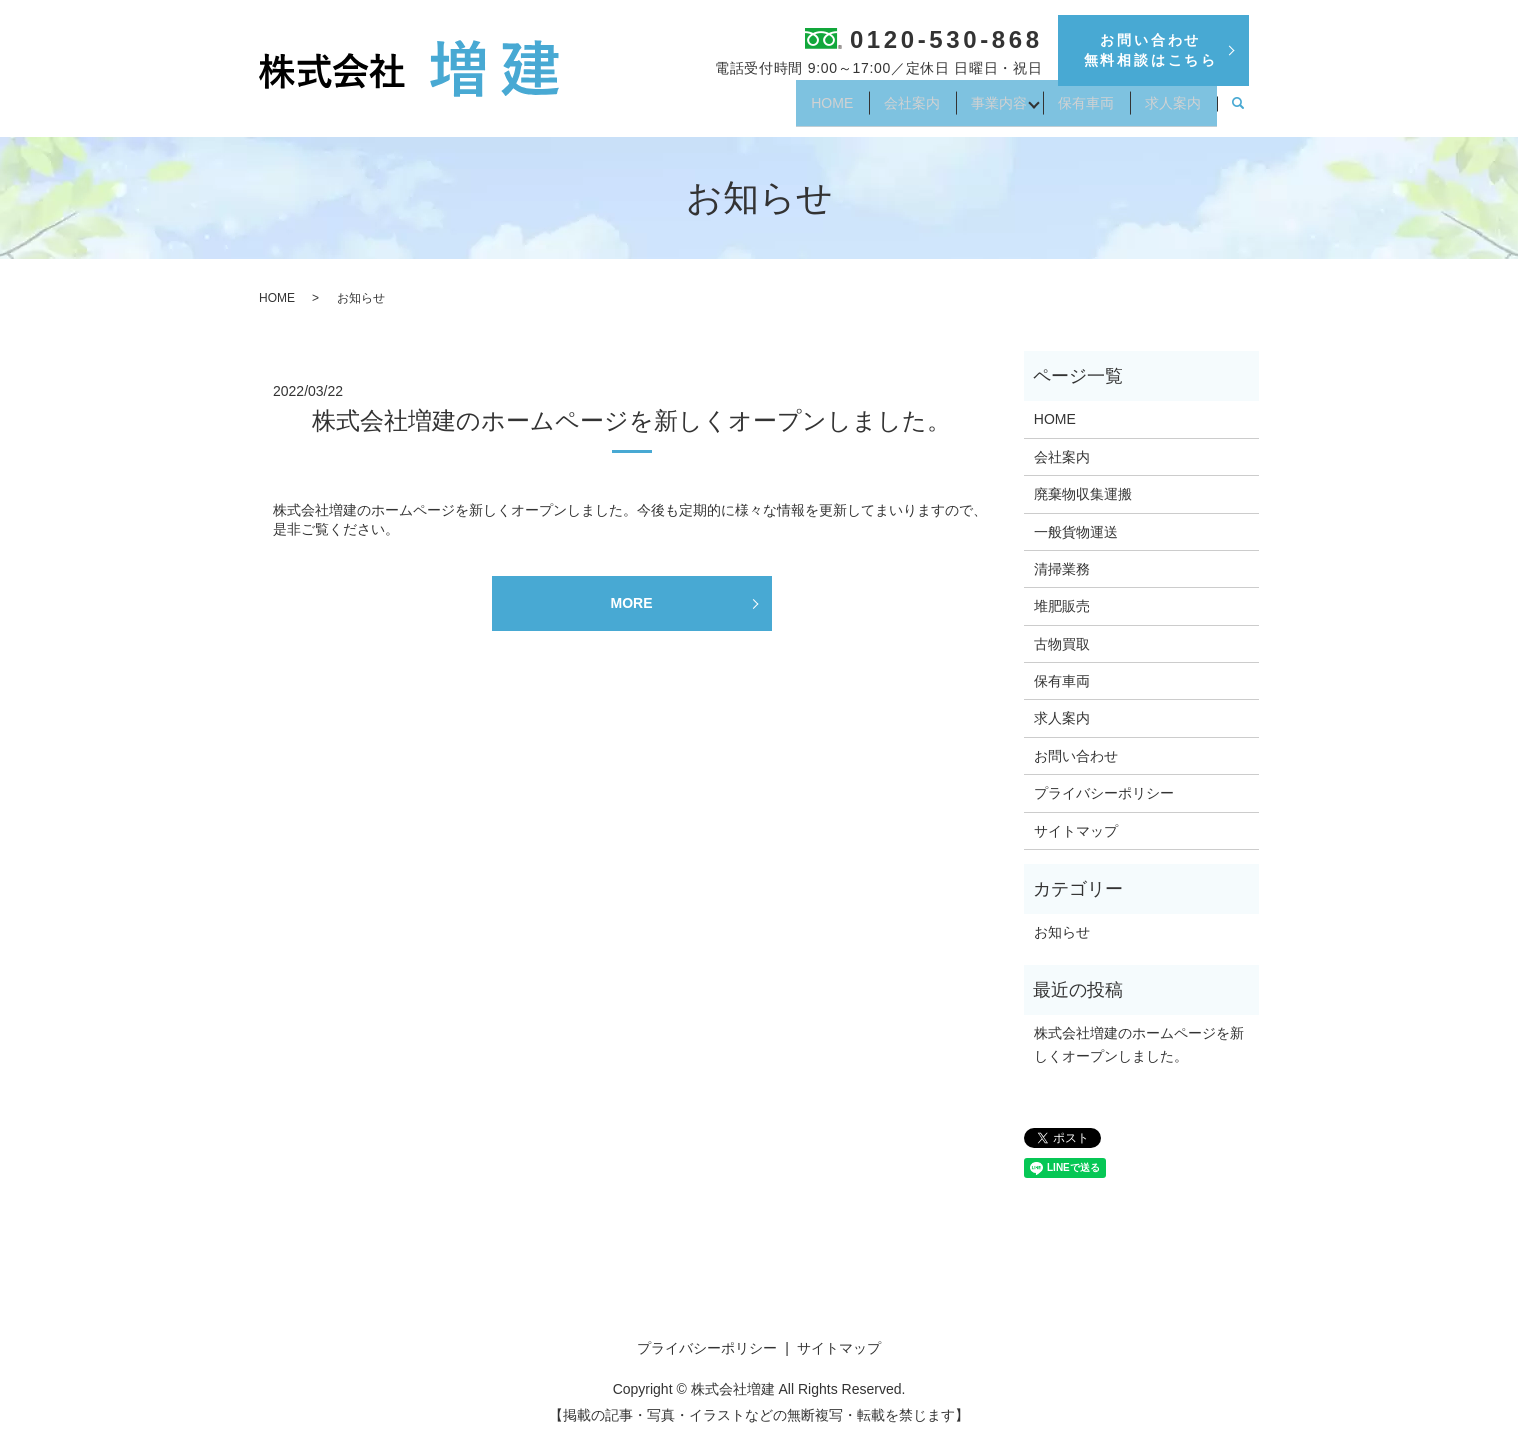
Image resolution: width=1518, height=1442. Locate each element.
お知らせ (1062, 932)
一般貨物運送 (1076, 532)
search (1238, 111)
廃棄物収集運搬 (1083, 494)
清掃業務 (1062, 569)
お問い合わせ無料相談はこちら (1151, 50)
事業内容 (972, 110)
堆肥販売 (1062, 606)
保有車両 (1070, 110)
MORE (632, 603)
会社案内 (874, 110)
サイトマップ (1076, 831)
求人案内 (1168, 110)
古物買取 (1062, 644)
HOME (783, 110)
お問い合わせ (1076, 756)
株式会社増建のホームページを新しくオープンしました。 (631, 420)
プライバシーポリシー (1104, 793)
